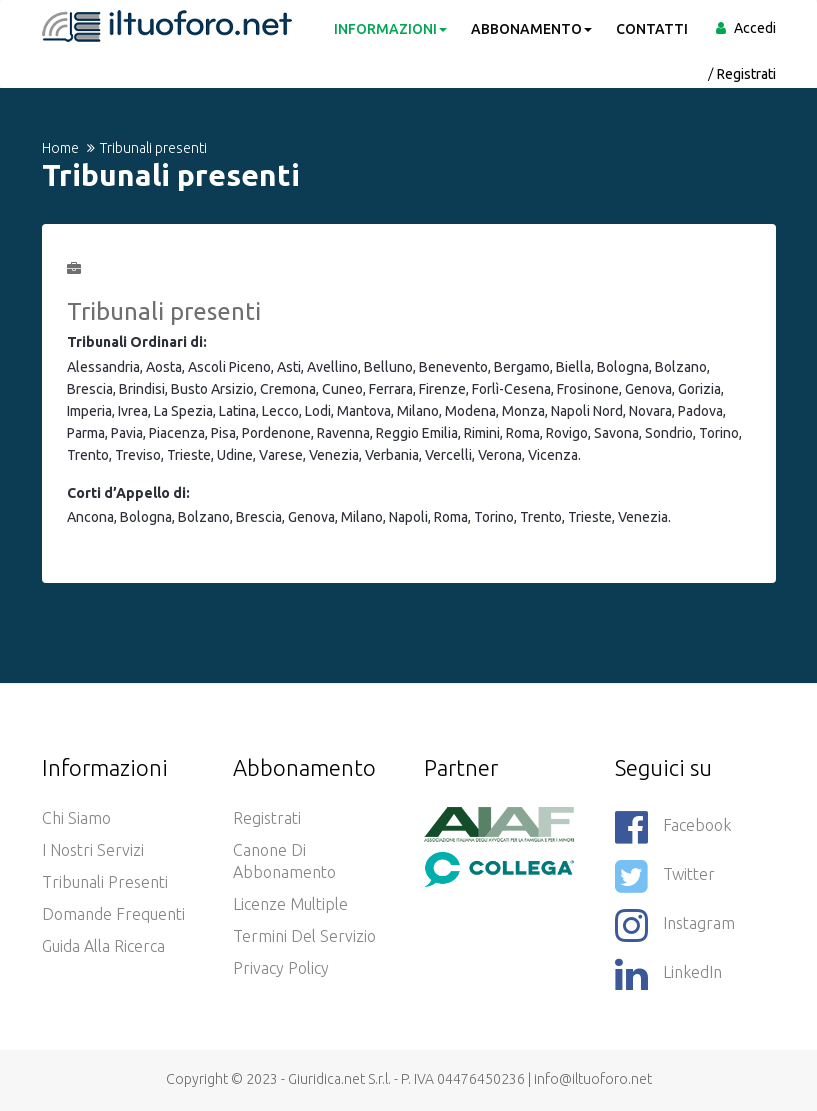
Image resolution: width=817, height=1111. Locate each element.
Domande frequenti (113, 914)
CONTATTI (652, 29)
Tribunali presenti (105, 882)
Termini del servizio (304, 936)
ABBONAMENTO (531, 29)
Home (60, 148)
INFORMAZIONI (390, 29)
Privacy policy (281, 968)
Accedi (755, 28)
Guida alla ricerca (103, 946)
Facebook (673, 827)
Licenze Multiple (290, 904)
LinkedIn (668, 974)
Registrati (746, 74)
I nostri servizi (93, 850)
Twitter (665, 876)
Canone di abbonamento (284, 861)
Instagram (675, 925)
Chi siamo (76, 818)
